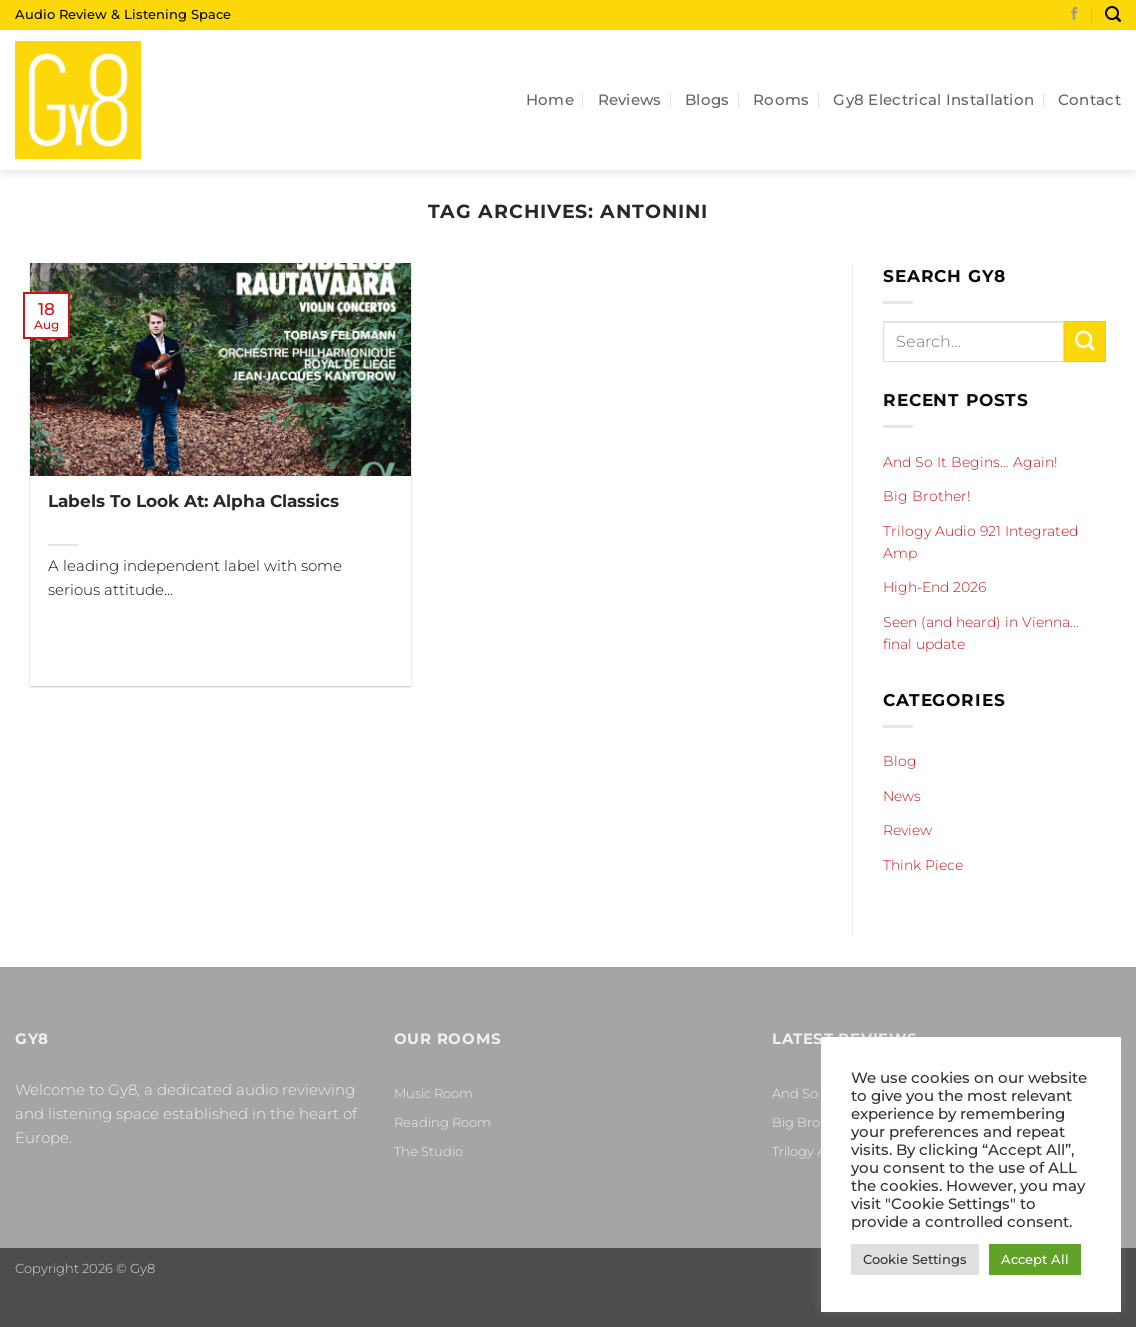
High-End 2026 (934, 587)
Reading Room (442, 1122)
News (902, 796)
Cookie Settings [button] (915, 1259)
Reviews (630, 99)
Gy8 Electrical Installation (933, 99)
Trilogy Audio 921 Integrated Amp (980, 541)
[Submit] (1085, 341)
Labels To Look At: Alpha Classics (193, 500)
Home (550, 99)
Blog (900, 761)
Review (907, 830)
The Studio (428, 1151)
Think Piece (923, 864)
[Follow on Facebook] (1074, 15)
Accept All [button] (1035, 1259)
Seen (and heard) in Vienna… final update (981, 633)
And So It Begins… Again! (970, 462)
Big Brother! (927, 496)
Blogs (707, 99)
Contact (1089, 99)
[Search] (1113, 14)
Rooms (781, 99)
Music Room (433, 1093)
